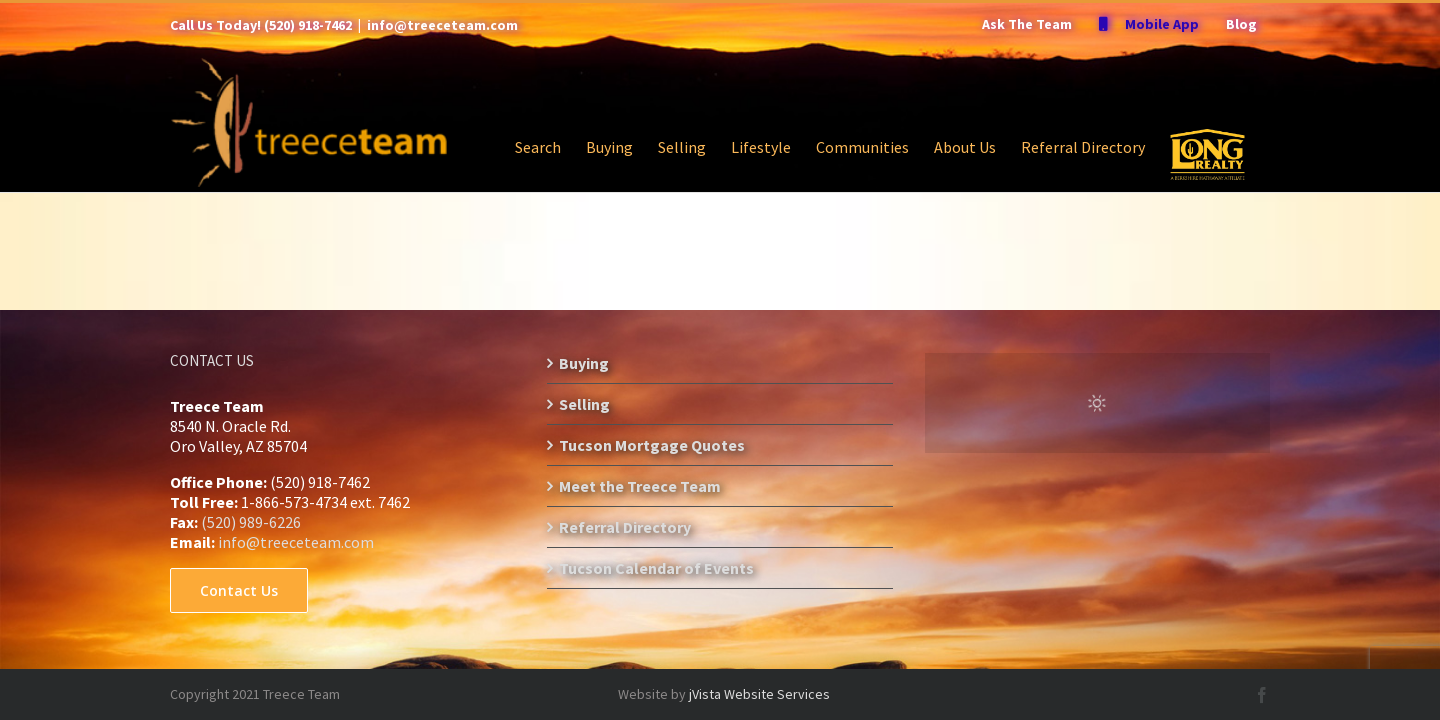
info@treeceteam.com (442, 25)
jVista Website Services (759, 694)
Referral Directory (625, 527)
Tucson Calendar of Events (656, 568)
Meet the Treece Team (640, 486)
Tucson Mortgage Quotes (652, 445)
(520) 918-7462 (308, 25)
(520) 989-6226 (251, 522)
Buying (584, 363)
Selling (584, 404)
